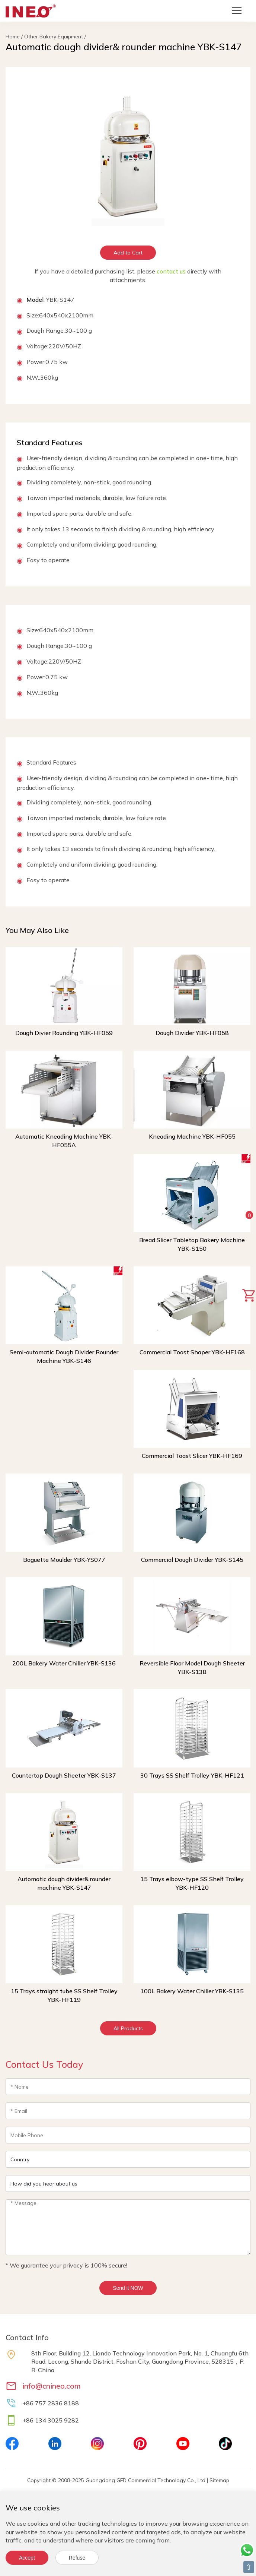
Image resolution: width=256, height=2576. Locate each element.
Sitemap (219, 2480)
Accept (27, 2558)
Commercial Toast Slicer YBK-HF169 (192, 1455)
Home (13, 36)
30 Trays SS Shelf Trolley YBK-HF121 (192, 1775)
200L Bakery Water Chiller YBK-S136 (64, 1663)
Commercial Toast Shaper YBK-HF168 (192, 1352)
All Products (128, 2028)
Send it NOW (128, 2288)
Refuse (77, 2558)
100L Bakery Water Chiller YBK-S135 (192, 1991)
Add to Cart (128, 252)
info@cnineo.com (51, 2385)
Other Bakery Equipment (53, 36)
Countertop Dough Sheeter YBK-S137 (64, 1775)
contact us (171, 271)
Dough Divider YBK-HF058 (192, 1033)
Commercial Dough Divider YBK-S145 (192, 1559)
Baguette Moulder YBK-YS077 (64, 1559)
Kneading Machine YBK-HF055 (192, 1136)
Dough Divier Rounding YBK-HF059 (64, 1033)
